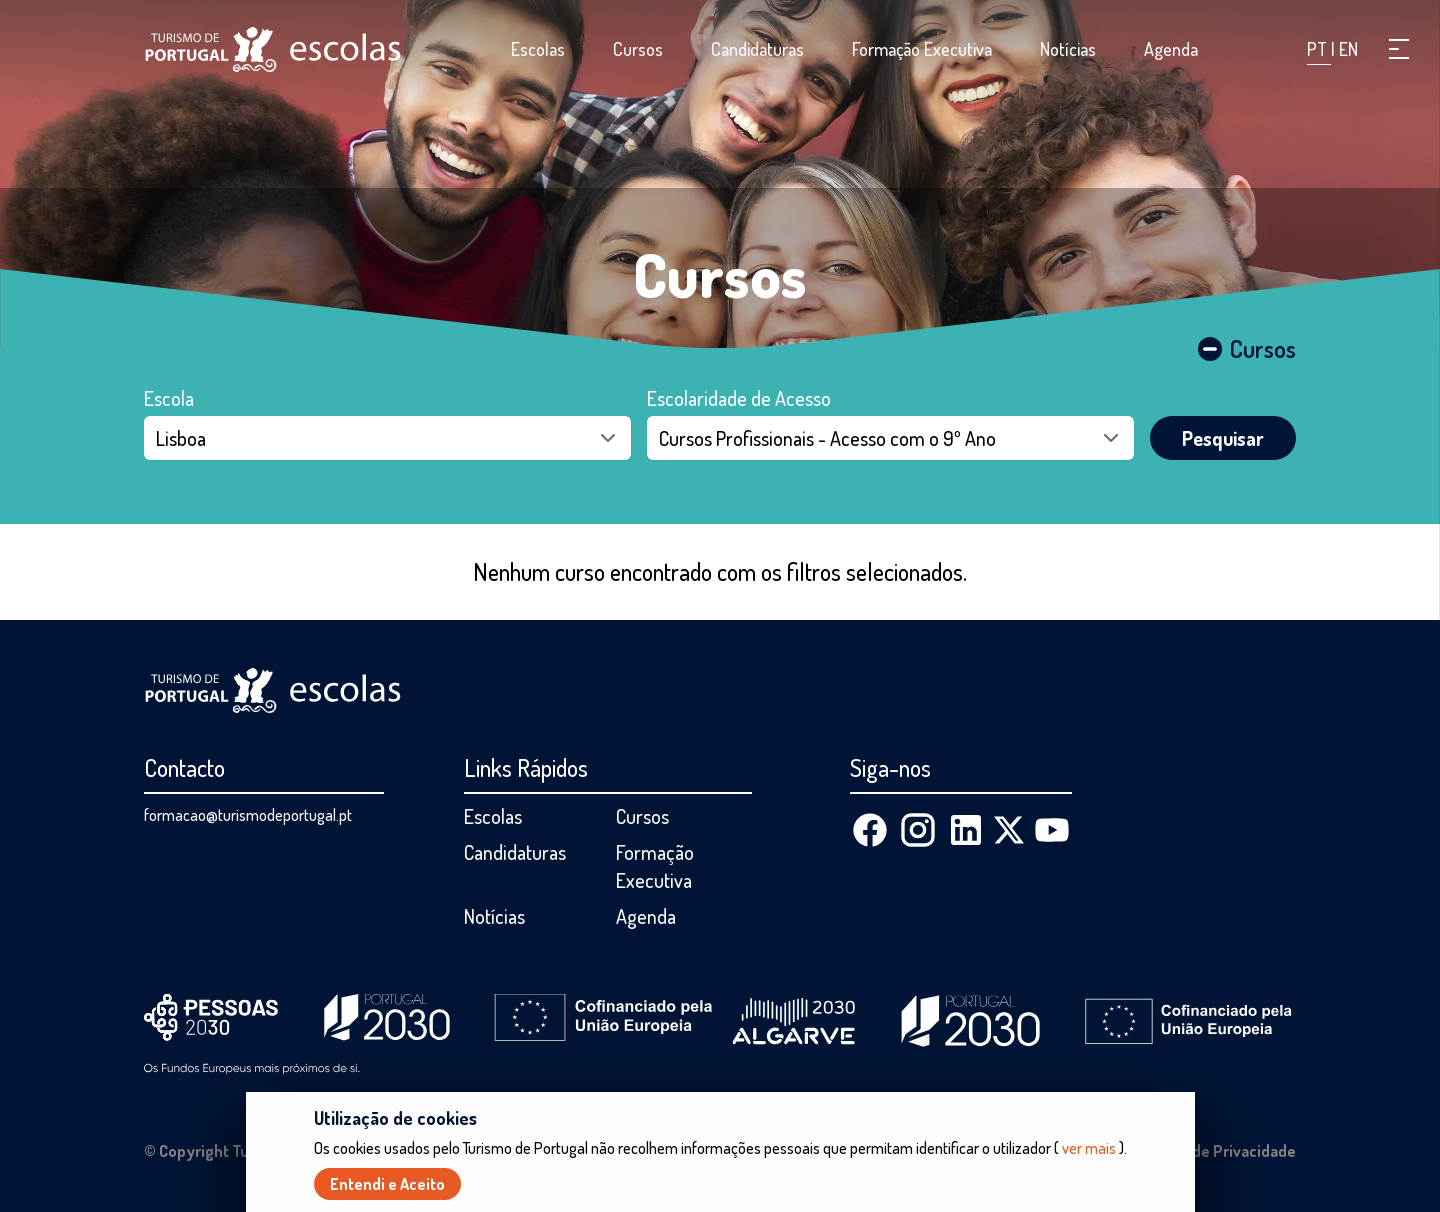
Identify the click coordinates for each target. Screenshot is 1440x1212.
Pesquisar (1223, 438)
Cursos (638, 49)
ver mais (1089, 1152)
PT (1319, 49)
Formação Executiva (922, 49)
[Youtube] (1052, 830)
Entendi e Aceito (387, 1188)
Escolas (538, 49)
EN (1348, 49)
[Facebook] (870, 830)
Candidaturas (757, 49)
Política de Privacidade (1216, 1151)
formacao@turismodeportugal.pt (248, 815)
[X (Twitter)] (1009, 830)
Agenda (1171, 49)
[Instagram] (918, 830)
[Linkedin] (966, 830)
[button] (1399, 49)
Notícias (1068, 49)
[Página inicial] (273, 49)
